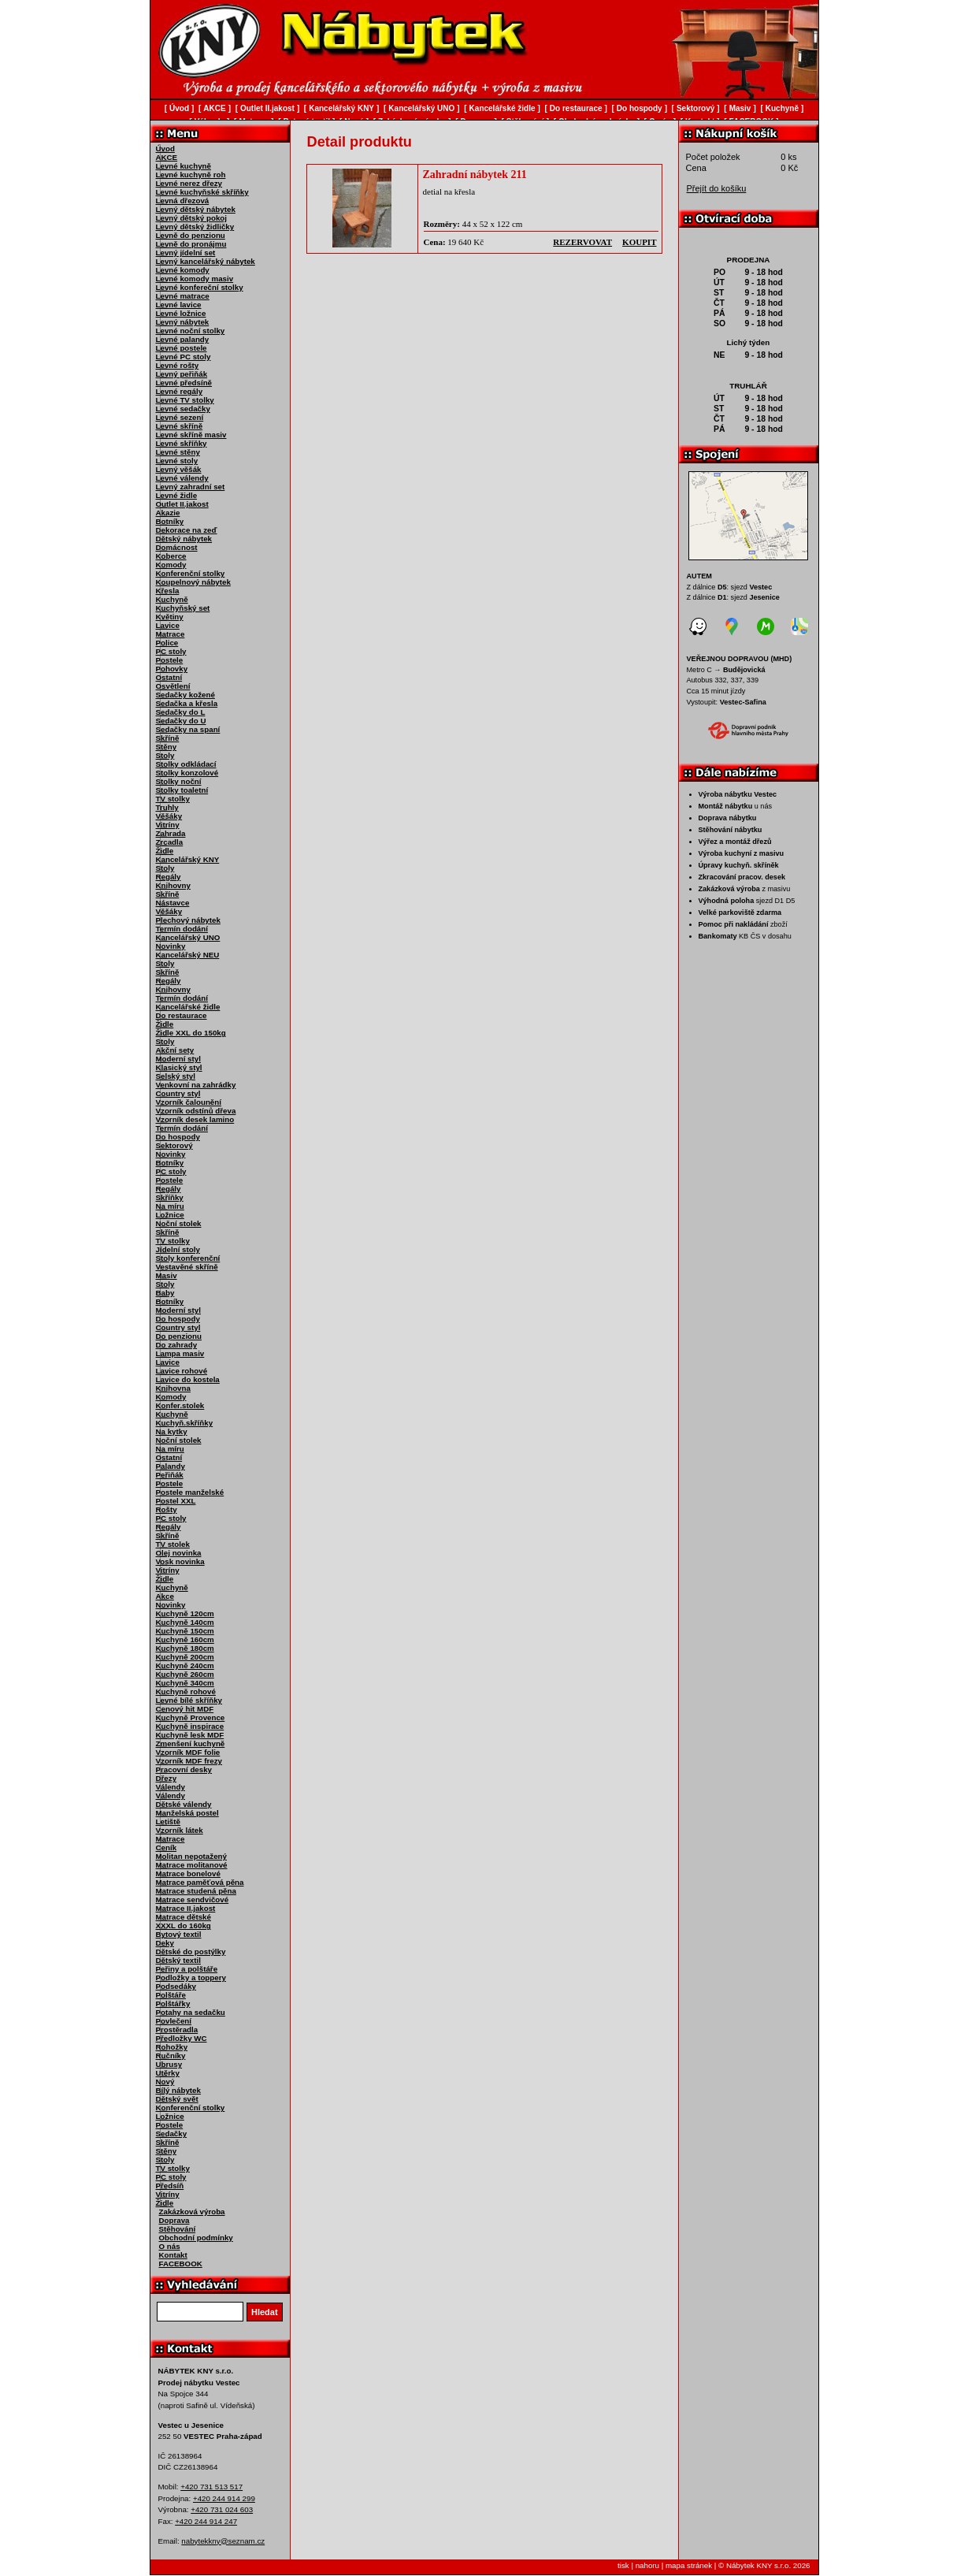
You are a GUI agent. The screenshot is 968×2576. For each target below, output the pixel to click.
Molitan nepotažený (191, 1856)
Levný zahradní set (190, 486)
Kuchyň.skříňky (184, 1422)
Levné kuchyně (183, 166)
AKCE (167, 157)
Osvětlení (173, 686)
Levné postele (181, 348)
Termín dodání (182, 928)
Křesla (168, 590)
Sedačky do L (181, 712)
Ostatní (169, 677)
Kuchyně (172, 599)
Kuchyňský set (183, 608)
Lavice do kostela (188, 1379)
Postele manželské (190, 1492)
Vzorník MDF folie (188, 1752)
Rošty (166, 1509)
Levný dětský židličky (195, 226)
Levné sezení (180, 417)
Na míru (170, 1206)
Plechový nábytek (188, 920)
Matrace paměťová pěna (200, 1882)
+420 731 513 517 (211, 2486)
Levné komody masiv (195, 278)
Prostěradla (177, 2029)
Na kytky (171, 1431)
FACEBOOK (180, 2263)
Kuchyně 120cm (185, 1613)
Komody (171, 564)
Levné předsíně (184, 382)
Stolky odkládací (186, 764)
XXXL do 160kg (183, 1925)
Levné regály (179, 391)
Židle (165, 850)
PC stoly (171, 651)
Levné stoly (177, 460)
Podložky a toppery (191, 1977)
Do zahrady (177, 1344)
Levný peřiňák (182, 374)
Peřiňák (170, 1474)
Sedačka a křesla (187, 703)
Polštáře (171, 1995)
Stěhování (177, 2229)
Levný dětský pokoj (192, 218)
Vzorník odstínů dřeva (196, 1110)
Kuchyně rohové (186, 1691)
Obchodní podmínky (196, 2237)
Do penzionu (179, 1336)
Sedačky (171, 2133)
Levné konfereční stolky (199, 287)
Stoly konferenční (188, 1258)
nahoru (647, 2565)
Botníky (170, 521)
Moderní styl (178, 1058)
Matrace (170, 634)
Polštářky (173, 2003)
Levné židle (177, 495)
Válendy (170, 1786)
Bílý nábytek (178, 2090)
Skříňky (170, 1197)
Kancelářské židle (188, 1006)
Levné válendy (182, 478)
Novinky (171, 946)
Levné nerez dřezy (189, 183)
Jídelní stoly (178, 1249)
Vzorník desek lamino (195, 1119)
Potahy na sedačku (190, 2012)
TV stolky (173, 798)
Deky (165, 1943)
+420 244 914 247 (206, 2521)
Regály (168, 876)
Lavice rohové (182, 1370)
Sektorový (174, 1145)
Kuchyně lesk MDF (190, 1734)
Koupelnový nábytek (193, 582)
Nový (165, 2081)
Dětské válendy (184, 1804)
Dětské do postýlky (191, 1951)
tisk (623, 2565)
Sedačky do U (181, 720)
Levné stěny (178, 452)
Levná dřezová (183, 200)
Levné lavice (179, 304)
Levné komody (183, 270)
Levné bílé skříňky (189, 1700)
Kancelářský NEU (188, 954)
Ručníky (171, 2055)
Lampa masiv (180, 1353)
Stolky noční (179, 781)
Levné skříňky (181, 443)
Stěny (166, 746)
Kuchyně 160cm (185, 1639)
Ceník (166, 1847)
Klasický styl (179, 1067)
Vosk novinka (180, 1561)
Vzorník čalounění (188, 1102)
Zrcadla (170, 842)
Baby (165, 1292)
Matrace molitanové (192, 1864)
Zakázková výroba (192, 2211)
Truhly (167, 807)
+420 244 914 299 (224, 2498)
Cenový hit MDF (185, 1708)
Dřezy (166, 1778)
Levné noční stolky (190, 330)
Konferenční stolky (190, 573)
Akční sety (175, 1050)
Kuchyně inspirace (190, 1726)
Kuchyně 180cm (185, 1648)
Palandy (170, 1466)
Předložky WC (181, 2038)
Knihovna (173, 1388)
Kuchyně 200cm (185, 1656)
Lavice (168, 625)
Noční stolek (179, 1223)
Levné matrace (183, 296)
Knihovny (173, 885)
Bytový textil (179, 1934)
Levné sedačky (183, 408)
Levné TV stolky (185, 400)
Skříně (168, 738)
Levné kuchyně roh (191, 174)
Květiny (170, 616)
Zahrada (171, 833)
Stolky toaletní (182, 790)
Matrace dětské (183, 1916)
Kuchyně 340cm (185, 1682)
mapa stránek (689, 2565)
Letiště (168, 1821)
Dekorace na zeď (186, 530)
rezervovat (582, 242)
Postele (170, 660)
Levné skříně (179, 426)
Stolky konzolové (187, 772)
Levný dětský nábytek (196, 209)
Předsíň (170, 2185)
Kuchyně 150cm (185, 1630)
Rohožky (172, 2047)
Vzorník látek (179, 1830)
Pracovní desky (184, 1769)
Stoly (165, 755)
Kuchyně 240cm (185, 1665)
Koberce (171, 556)
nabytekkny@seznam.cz (223, 2541)
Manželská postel (187, 1812)
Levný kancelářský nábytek (205, 261)
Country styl (178, 1093)
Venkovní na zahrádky (196, 1084)
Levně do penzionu (190, 235)
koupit (639, 242)
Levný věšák (179, 469)
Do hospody (178, 1136)
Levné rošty (177, 365)
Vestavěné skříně (187, 1266)
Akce (165, 1596)
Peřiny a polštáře (187, 1969)
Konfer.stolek (180, 1405)
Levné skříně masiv (191, 434)
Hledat (264, 2312)
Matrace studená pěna (196, 1890)
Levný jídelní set (186, 252)
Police (167, 642)
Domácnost (177, 547)
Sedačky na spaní (188, 729)
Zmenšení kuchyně (190, 1743)
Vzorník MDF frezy (189, 1760)
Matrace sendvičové (192, 1899)
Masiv (166, 1275)
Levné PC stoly (183, 356)
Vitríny (168, 824)
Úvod (165, 148)
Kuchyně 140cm (185, 1622)
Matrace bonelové (188, 1873)
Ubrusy (169, 2064)
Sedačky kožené (185, 694)
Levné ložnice (181, 313)
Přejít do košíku (717, 188)
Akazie (168, 512)
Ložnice (170, 1214)
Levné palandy (183, 339)
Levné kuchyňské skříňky (202, 192)
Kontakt (173, 2255)
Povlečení (174, 2021)
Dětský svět (177, 2099)
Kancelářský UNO (188, 937)
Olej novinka (179, 1552)
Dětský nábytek (184, 538)
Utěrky (168, 2073)
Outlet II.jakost (182, 504)
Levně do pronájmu (191, 244)
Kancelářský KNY (188, 859)
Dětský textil (178, 1960)
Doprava (174, 2220)
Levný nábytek (183, 322)
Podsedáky (176, 1986)
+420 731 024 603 (222, 2509)
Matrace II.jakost (186, 1908)
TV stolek (173, 1544)
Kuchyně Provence (190, 1717)
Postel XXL (176, 1500)
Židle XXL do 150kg (191, 1032)
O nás (169, 2246)
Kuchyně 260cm (185, 1674)
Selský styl (175, 1076)
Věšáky (169, 816)
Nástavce (173, 902)
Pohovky (172, 668)
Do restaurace (181, 1015)
